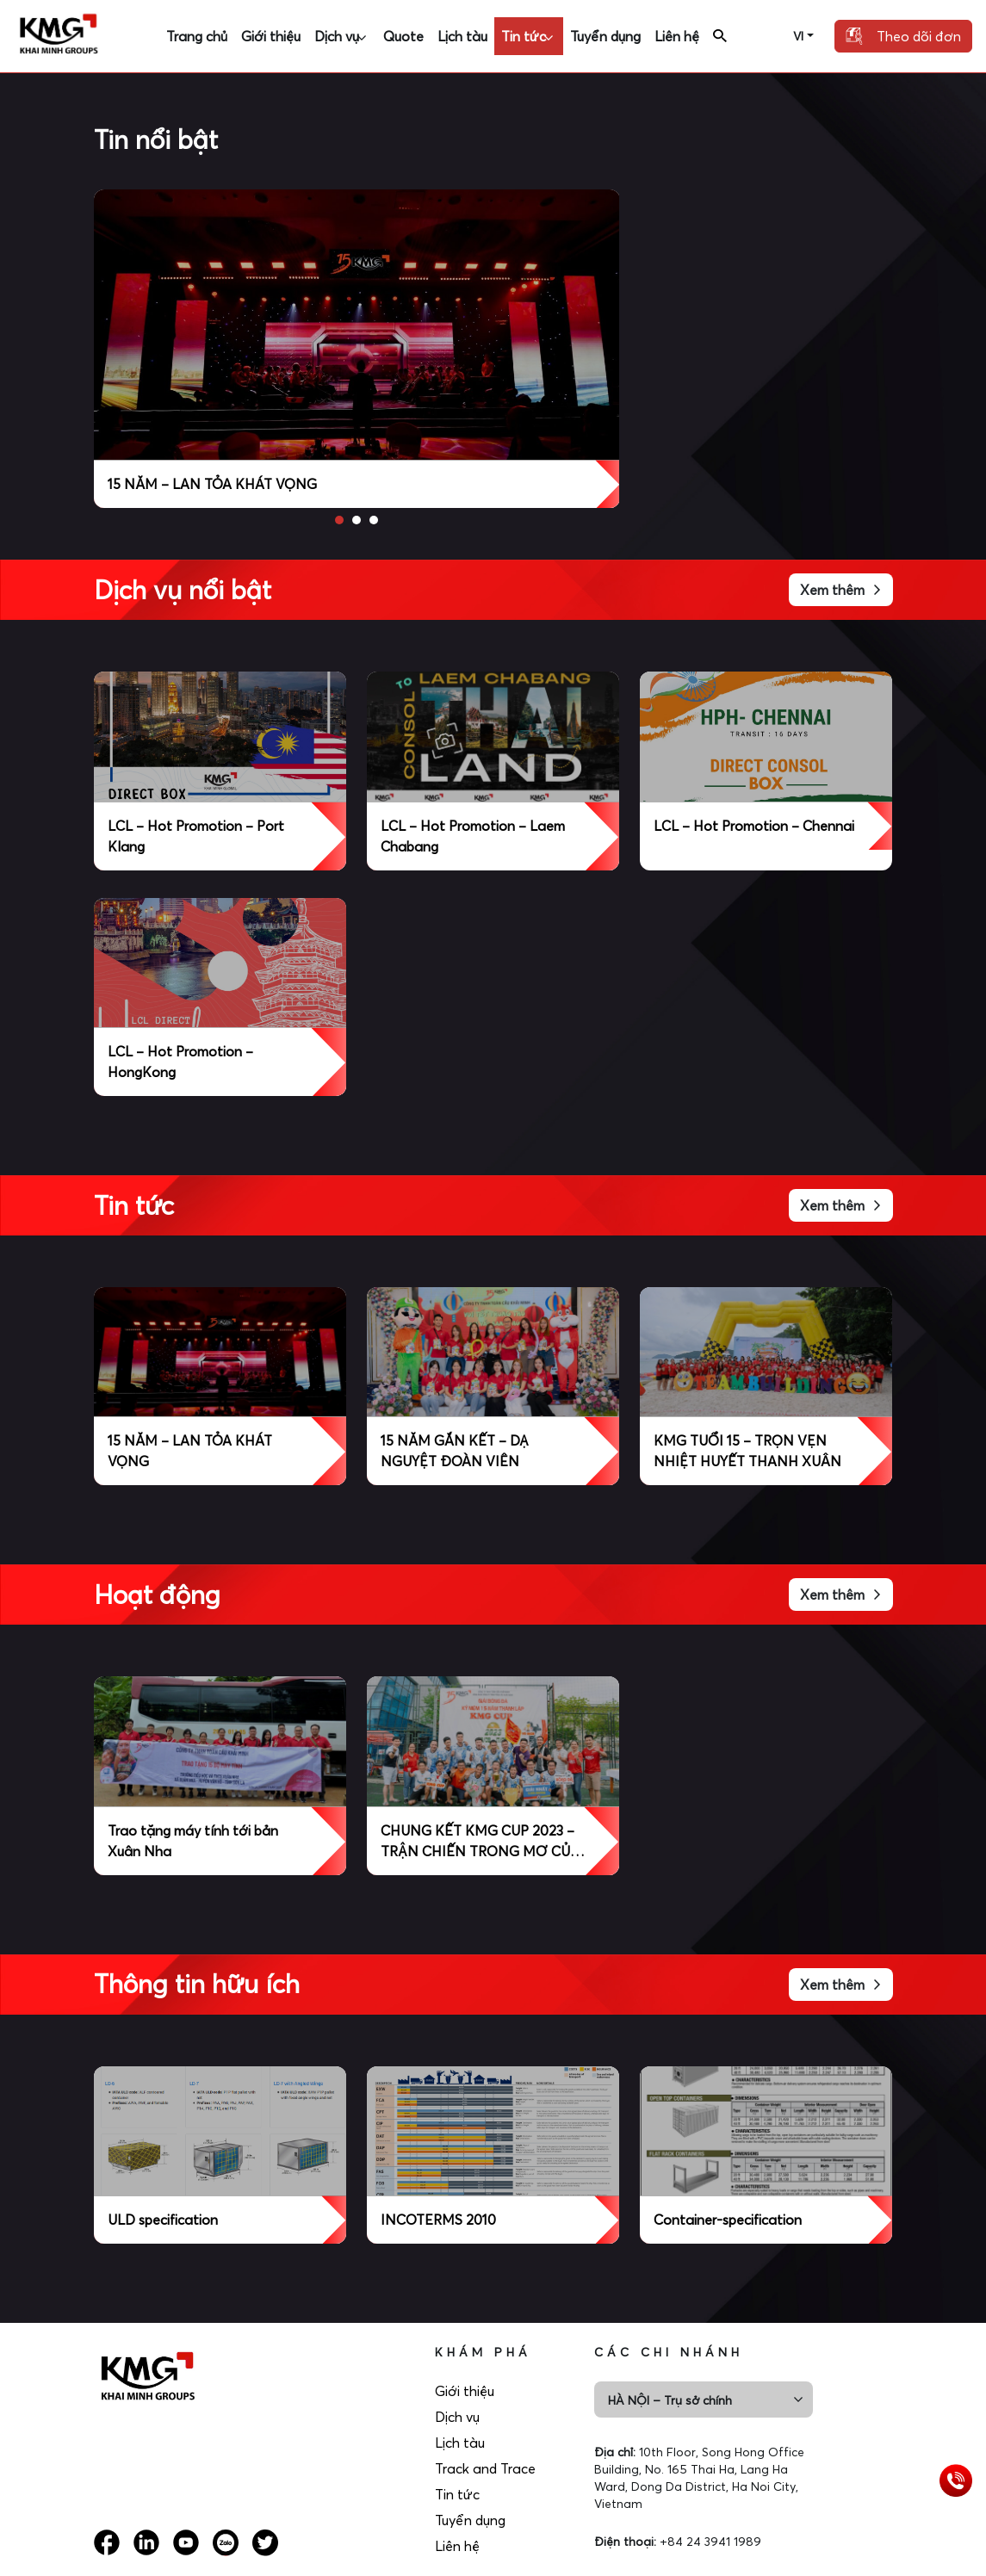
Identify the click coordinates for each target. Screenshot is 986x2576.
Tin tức (523, 36)
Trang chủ (196, 36)
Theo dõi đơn (903, 36)
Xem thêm (841, 589)
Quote (403, 36)
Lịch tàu (462, 36)
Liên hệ (676, 36)
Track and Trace (494, 2468)
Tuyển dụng (605, 36)
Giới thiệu (271, 36)
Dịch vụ (336, 36)
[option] (357, 348)
